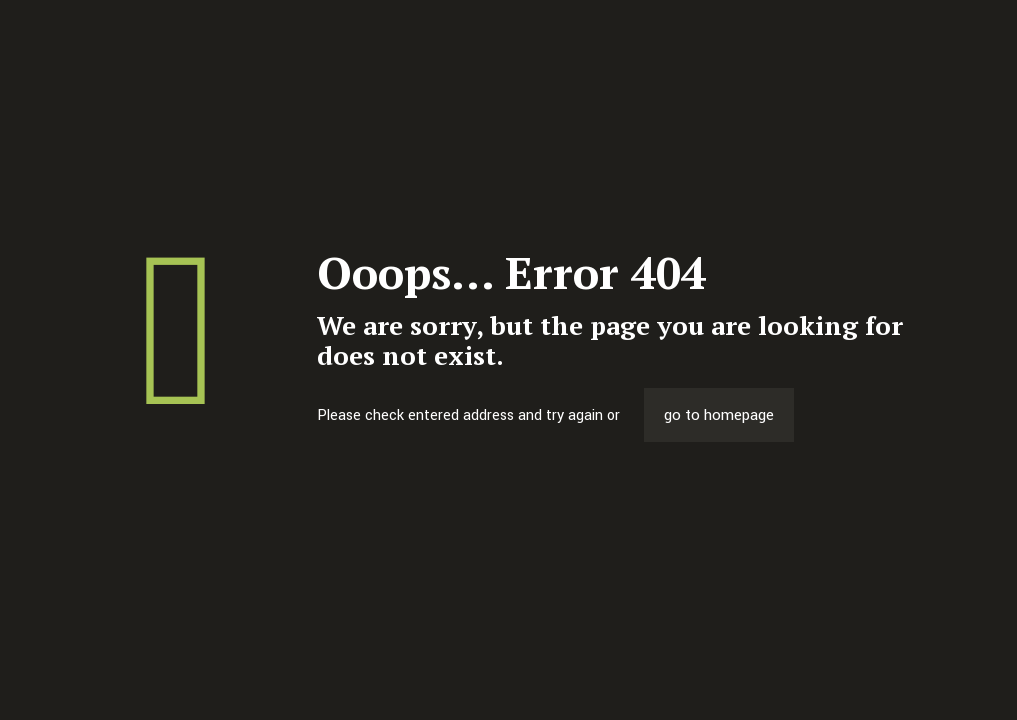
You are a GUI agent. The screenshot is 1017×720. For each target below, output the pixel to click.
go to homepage (719, 415)
